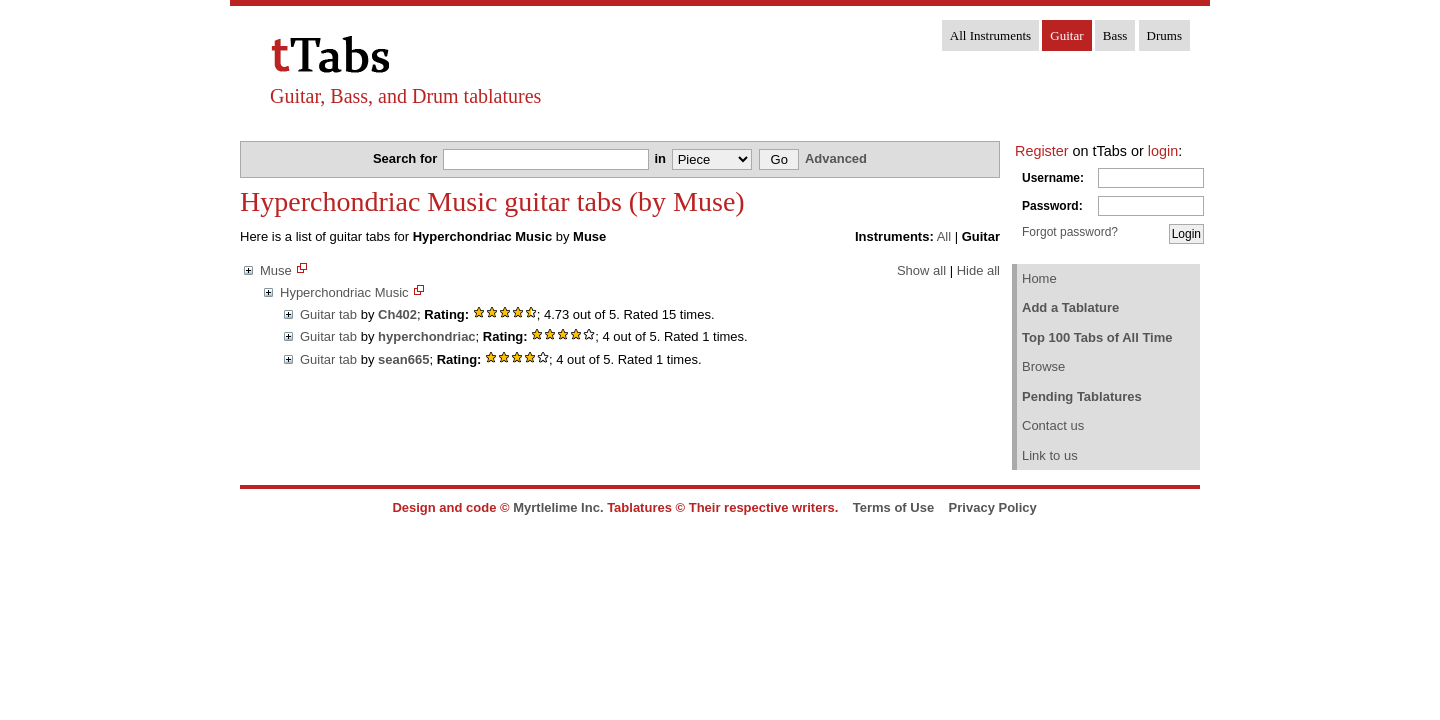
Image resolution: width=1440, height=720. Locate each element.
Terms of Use (893, 507)
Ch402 (397, 314)
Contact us (1053, 425)
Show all (921, 270)
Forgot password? (1070, 232)
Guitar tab (328, 314)
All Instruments (990, 35)
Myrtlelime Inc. (558, 507)
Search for (407, 158)
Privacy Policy (993, 507)
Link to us (1050, 455)
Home (1039, 278)
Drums (1164, 35)
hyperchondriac (427, 336)
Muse (276, 270)
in (661, 158)
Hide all (978, 270)
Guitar (1066, 35)
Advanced (836, 158)
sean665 (403, 359)
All (944, 236)
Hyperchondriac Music (344, 292)
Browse (1043, 366)
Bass (1115, 35)
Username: (1053, 178)
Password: (1052, 206)
